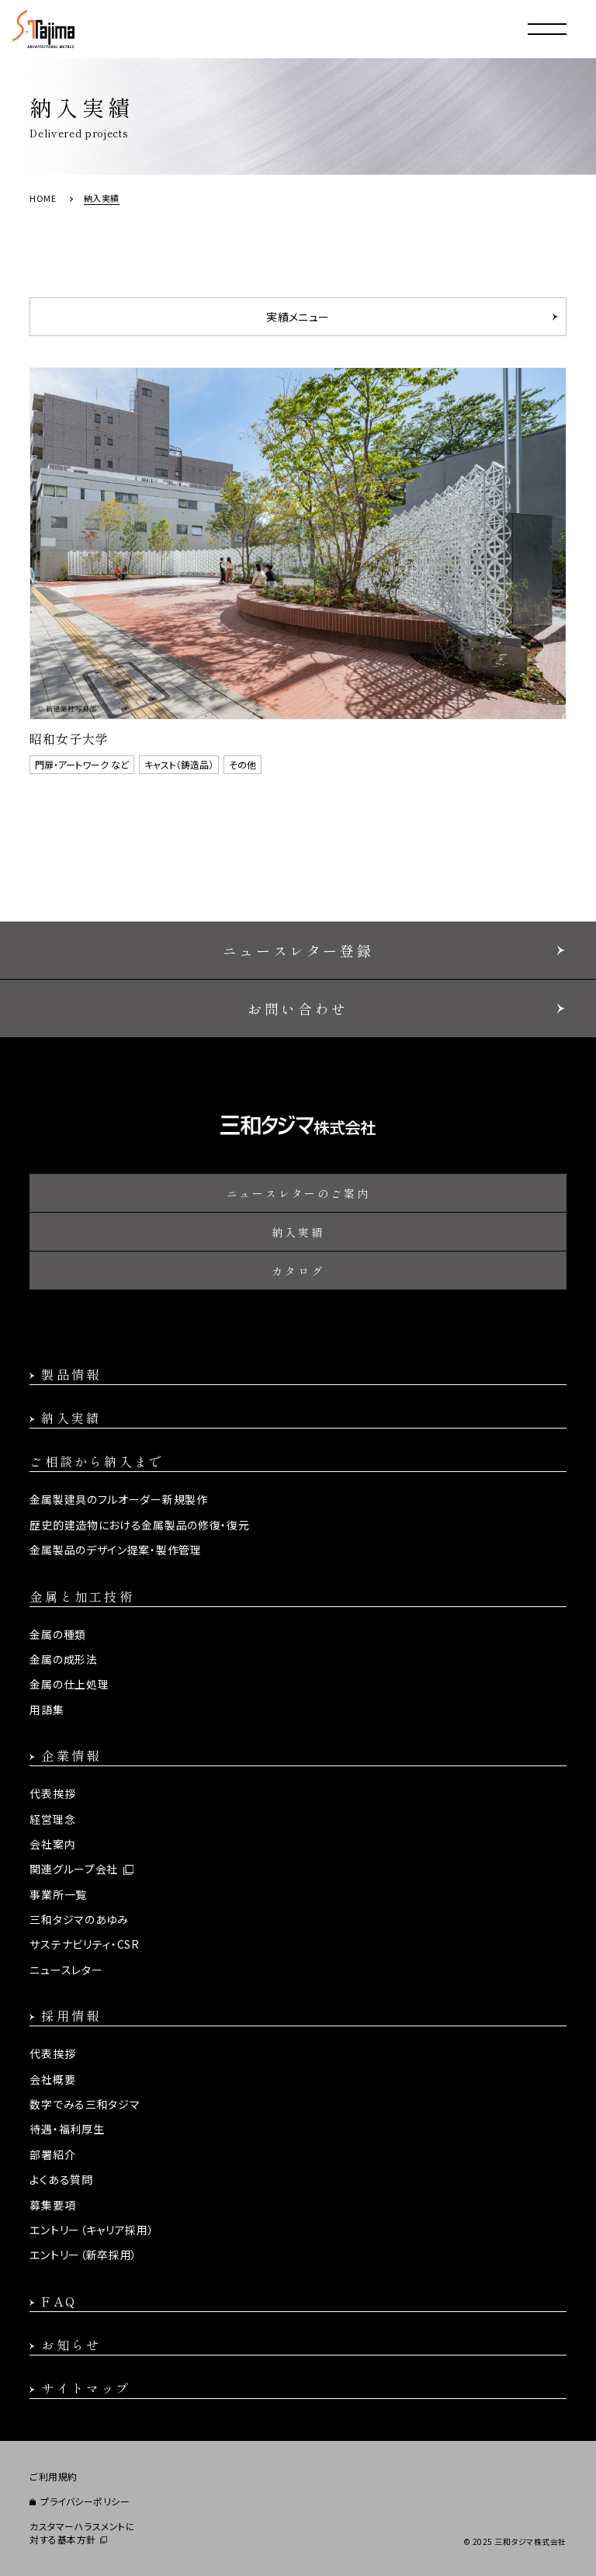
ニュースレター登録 (298, 950)
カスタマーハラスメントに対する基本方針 (82, 2533)
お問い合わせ (298, 1008)
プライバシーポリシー (85, 2501)
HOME (42, 198)
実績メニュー (297, 317)
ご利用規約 (53, 2476)
